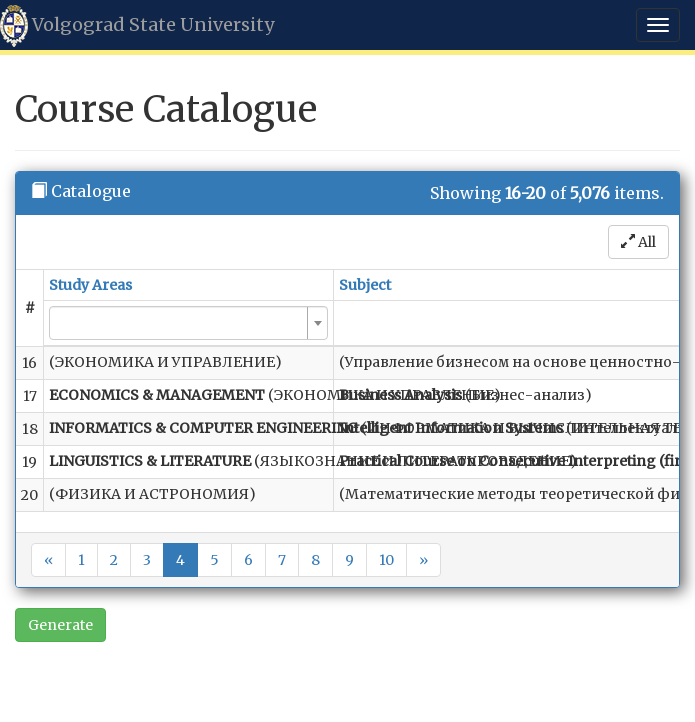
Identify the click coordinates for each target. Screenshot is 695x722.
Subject (365, 285)
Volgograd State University (137, 26)
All (638, 242)
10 (386, 560)
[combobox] (188, 323)
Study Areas (90, 285)
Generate (60, 625)
